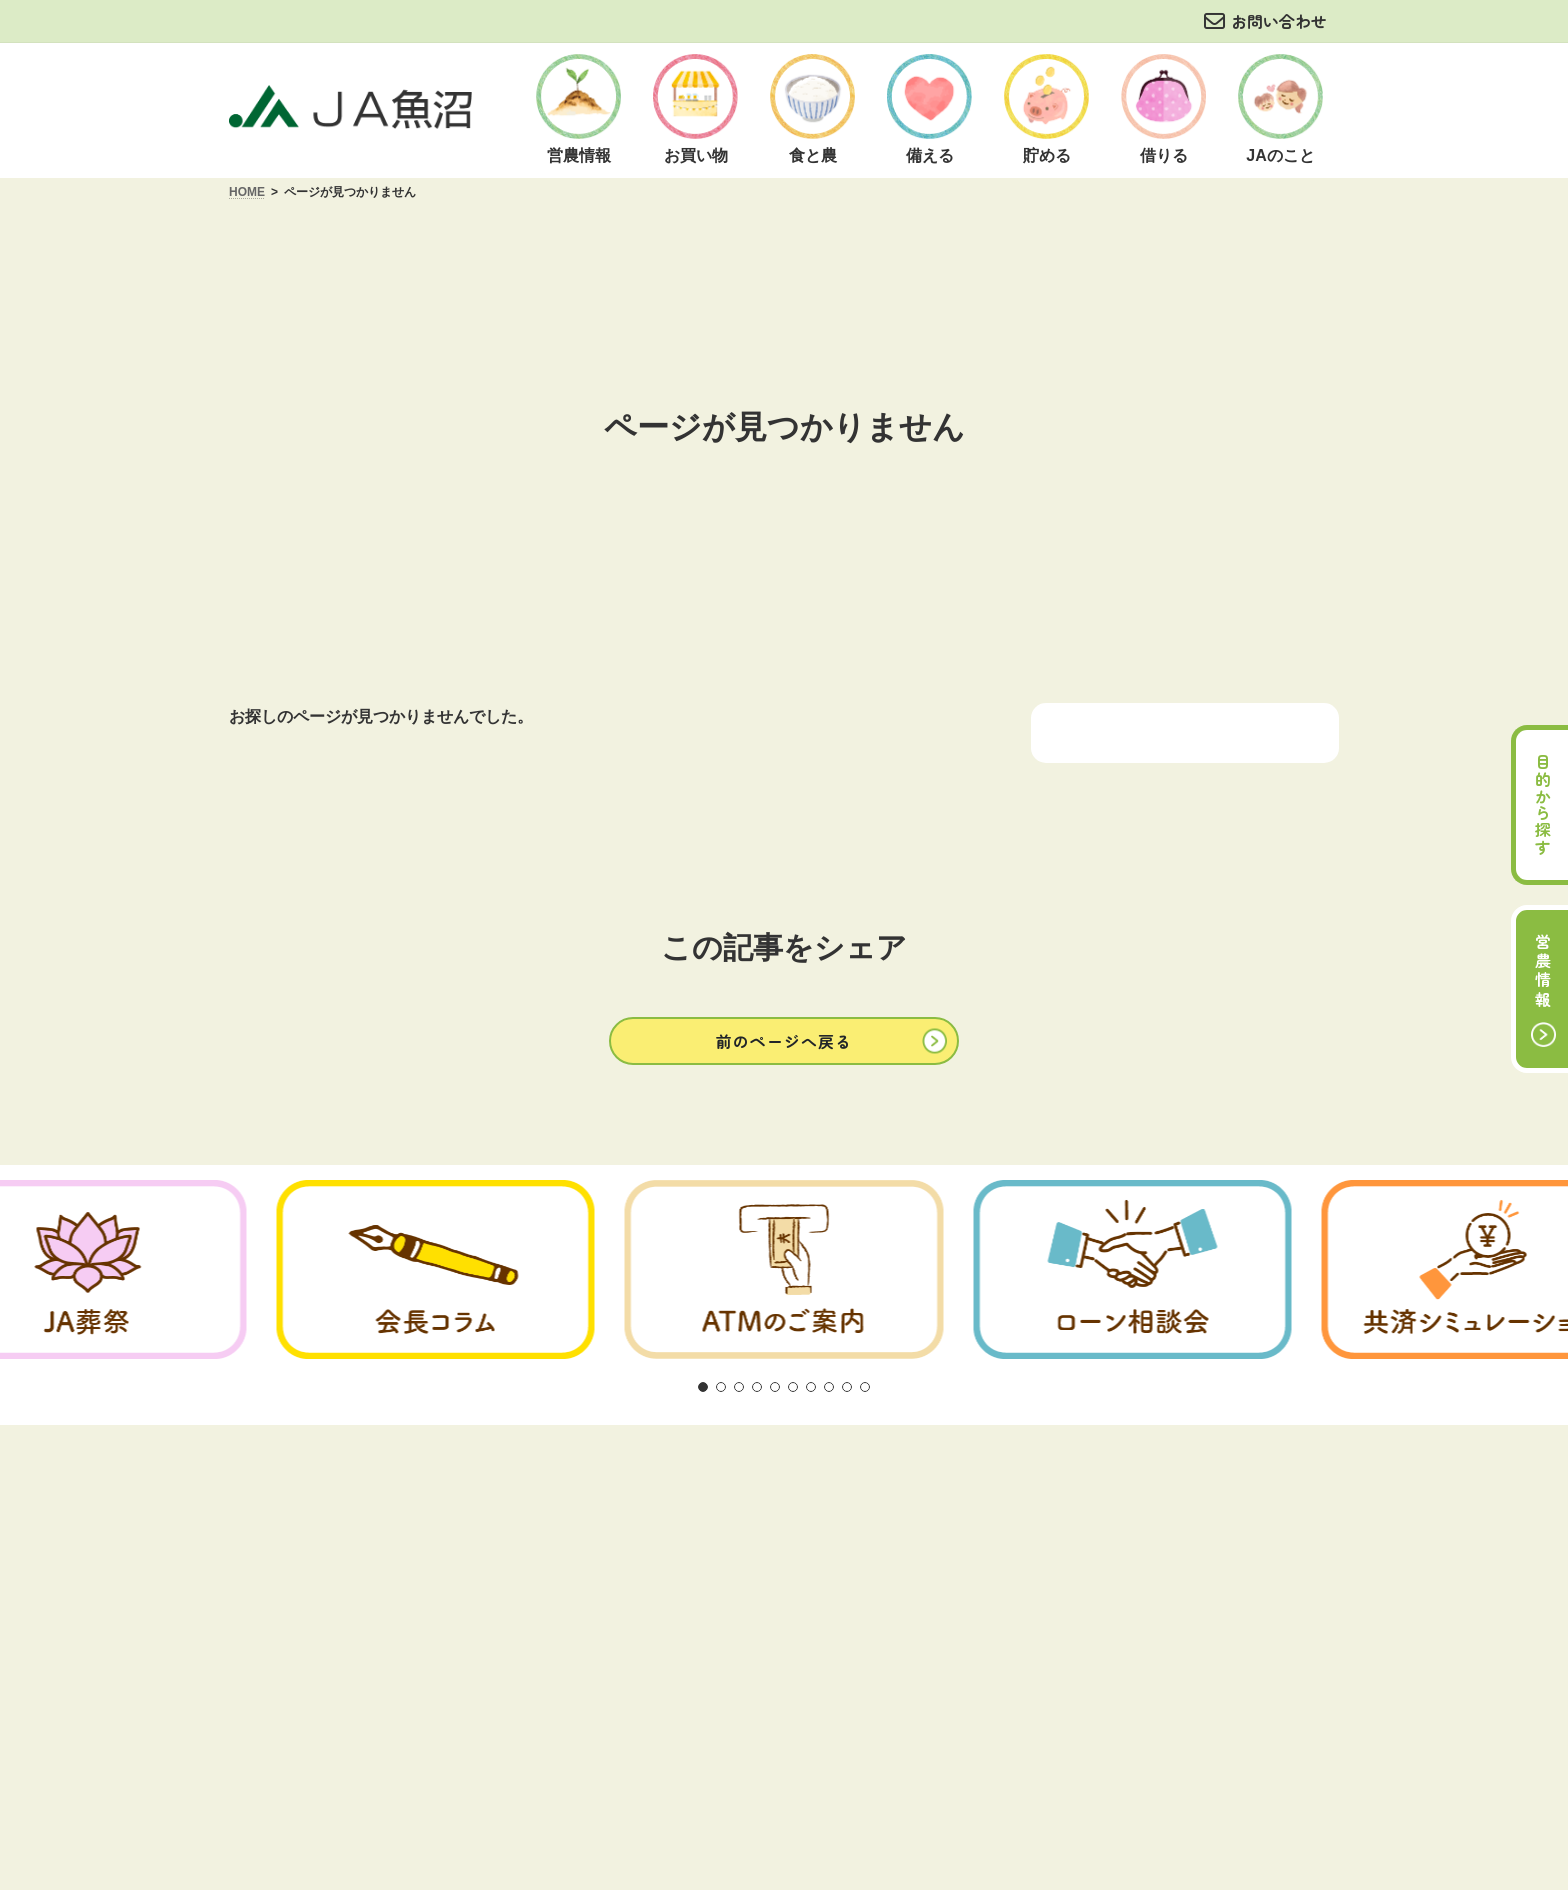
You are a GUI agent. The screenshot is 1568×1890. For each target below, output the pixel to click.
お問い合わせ (1279, 21)
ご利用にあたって (438, 1483)
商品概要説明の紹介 (786, 1483)
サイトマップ (1144, 1483)
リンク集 (1036, 1483)
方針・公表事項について (609, 1483)
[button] (784, 1040)
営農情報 (1543, 972)
